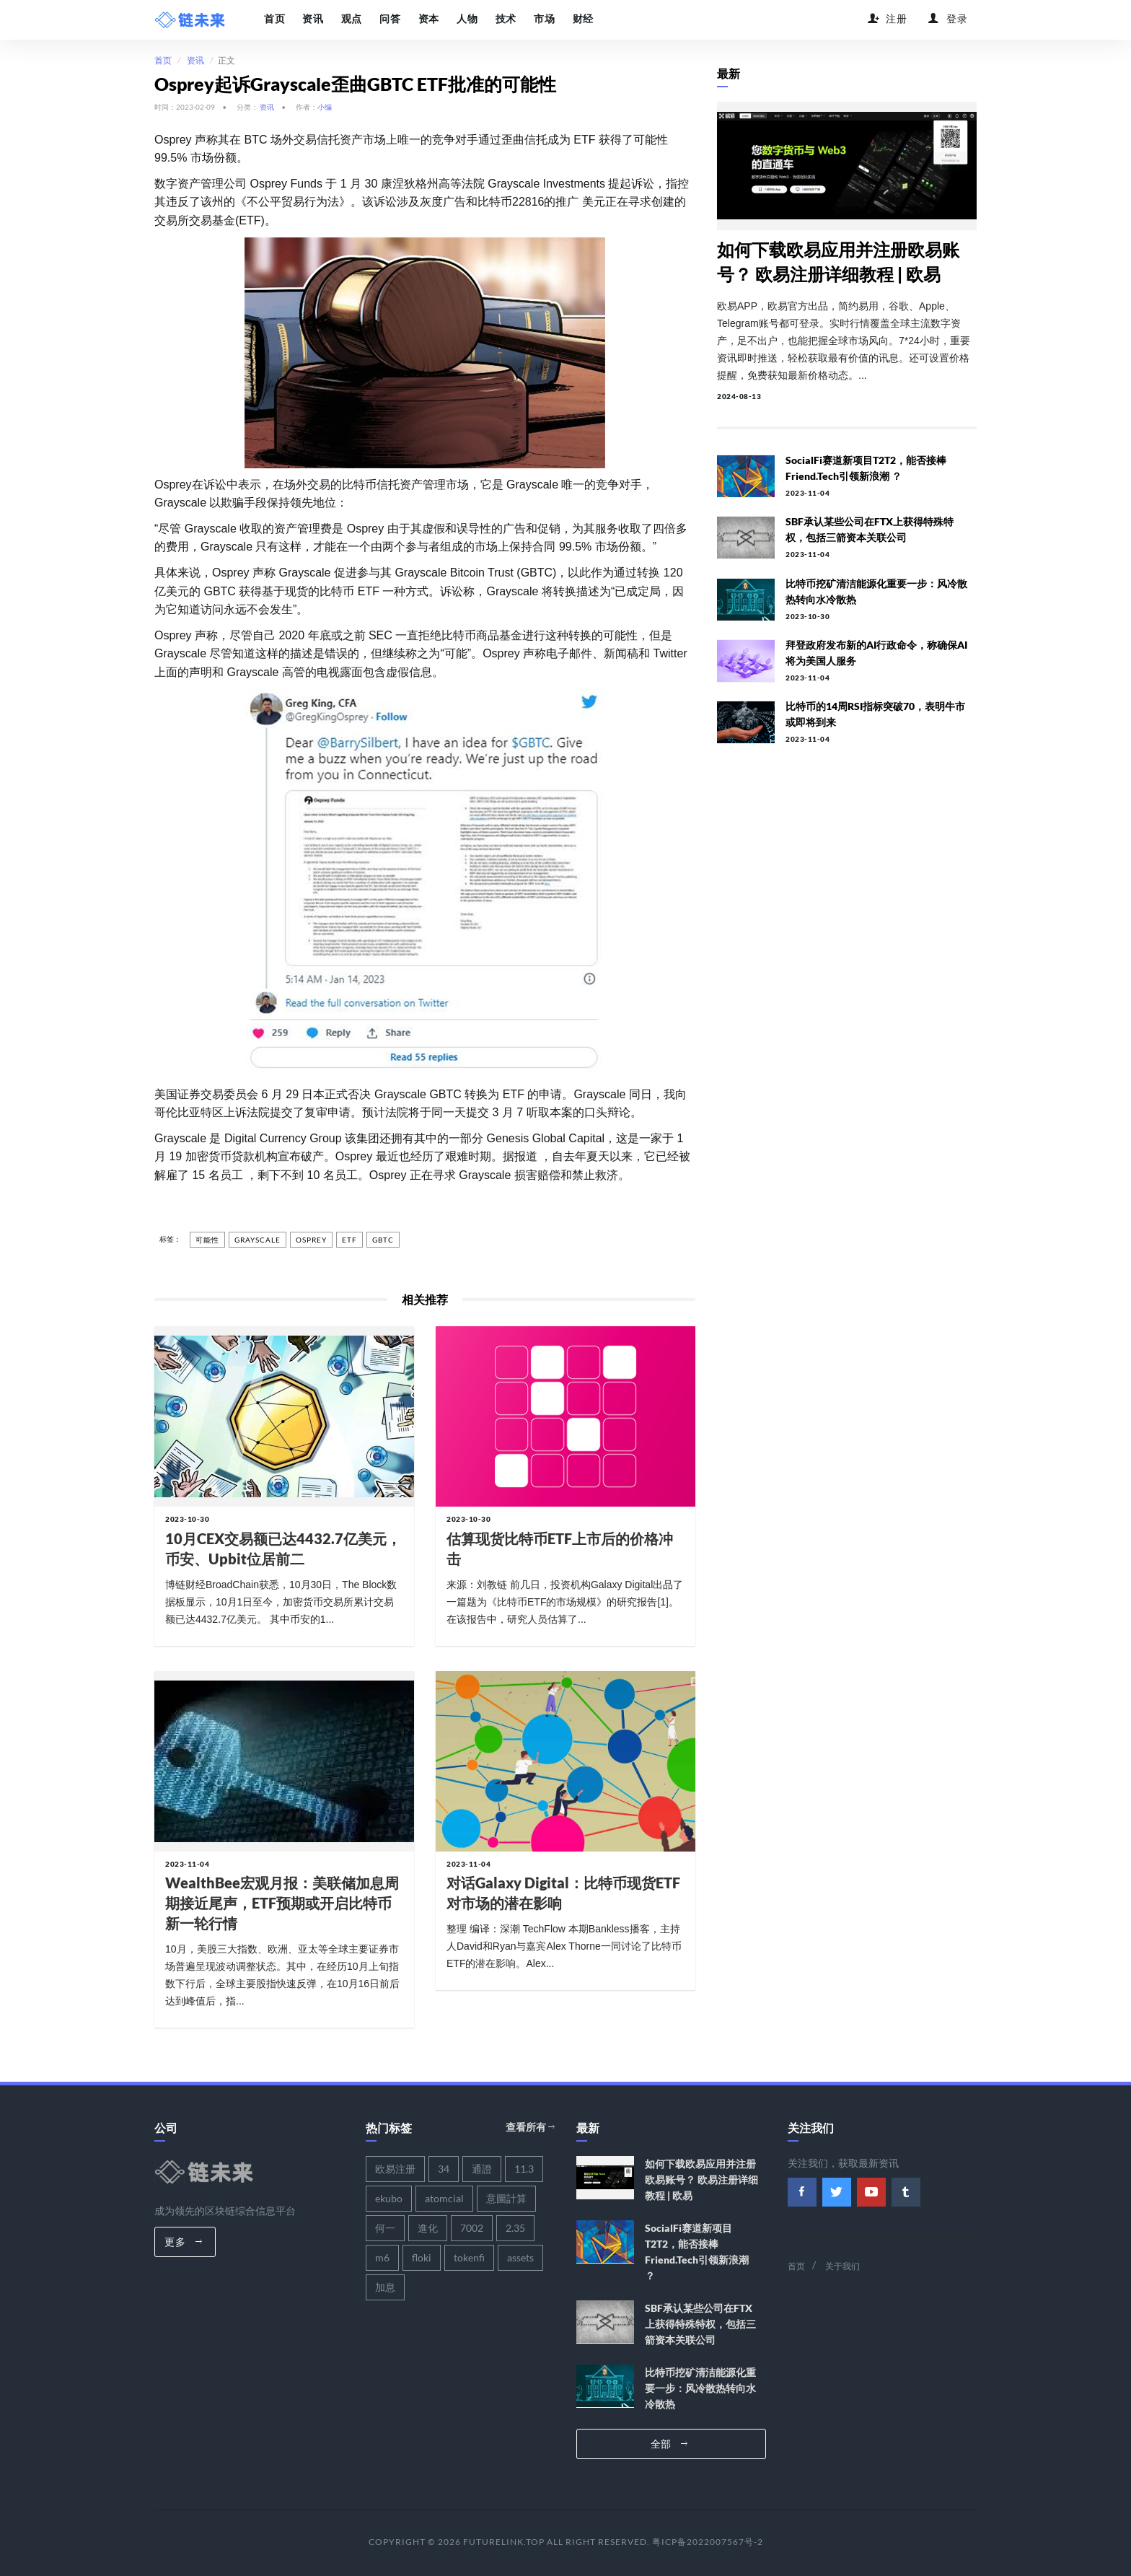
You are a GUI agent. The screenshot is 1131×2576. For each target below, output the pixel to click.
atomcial (444, 2197)
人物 (465, 19)
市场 (542, 19)
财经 (580, 19)
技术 (503, 19)
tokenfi (469, 2257)
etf (349, 1239)
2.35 (515, 2227)
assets (520, 2257)
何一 (385, 2227)
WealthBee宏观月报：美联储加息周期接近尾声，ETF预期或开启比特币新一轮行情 (282, 1903)
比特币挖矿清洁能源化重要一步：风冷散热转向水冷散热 (700, 2387)
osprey (311, 1239)
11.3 (524, 2168)
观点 (350, 19)
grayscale (257, 1239)
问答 (389, 19)
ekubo (388, 2197)
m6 (382, 2257)
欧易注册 (395, 2168)
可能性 (207, 1239)
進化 (428, 2227)
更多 (183, 2241)
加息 (385, 2286)
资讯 (312, 19)
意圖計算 (506, 2197)
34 (443, 2168)
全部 (669, 2443)
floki (421, 2257)
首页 (274, 19)
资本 (427, 19)
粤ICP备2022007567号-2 (707, 2541)
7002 (471, 2227)
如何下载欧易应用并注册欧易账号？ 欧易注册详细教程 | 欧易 (701, 2179)
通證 (482, 2168)
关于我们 (842, 2265)
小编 (324, 106)
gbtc (383, 1239)
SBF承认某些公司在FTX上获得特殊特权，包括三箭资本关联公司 (700, 2323)
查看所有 (530, 2127)
